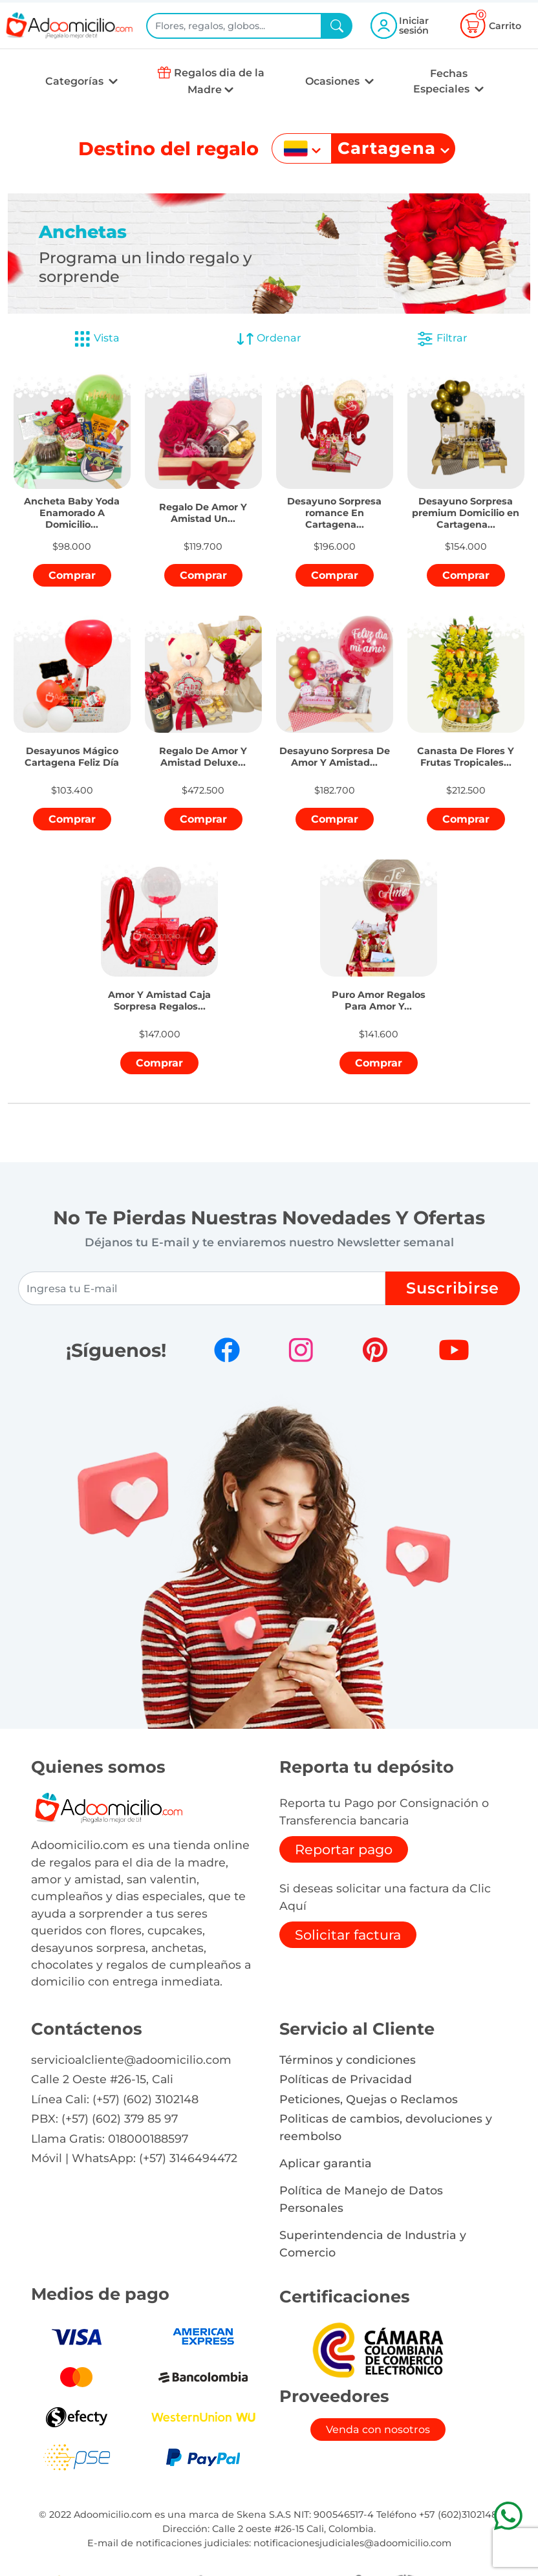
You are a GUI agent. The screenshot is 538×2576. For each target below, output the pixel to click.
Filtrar (442, 339)
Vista (96, 339)
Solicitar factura (348, 1935)
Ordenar (268, 339)
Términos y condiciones (347, 2059)
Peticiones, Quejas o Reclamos (368, 2099)
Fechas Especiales (442, 81)
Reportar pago (344, 1849)
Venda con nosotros (378, 2429)
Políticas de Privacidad (345, 2079)
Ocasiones (333, 81)
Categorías (75, 81)
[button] (72, 506)
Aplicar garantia (325, 2163)
